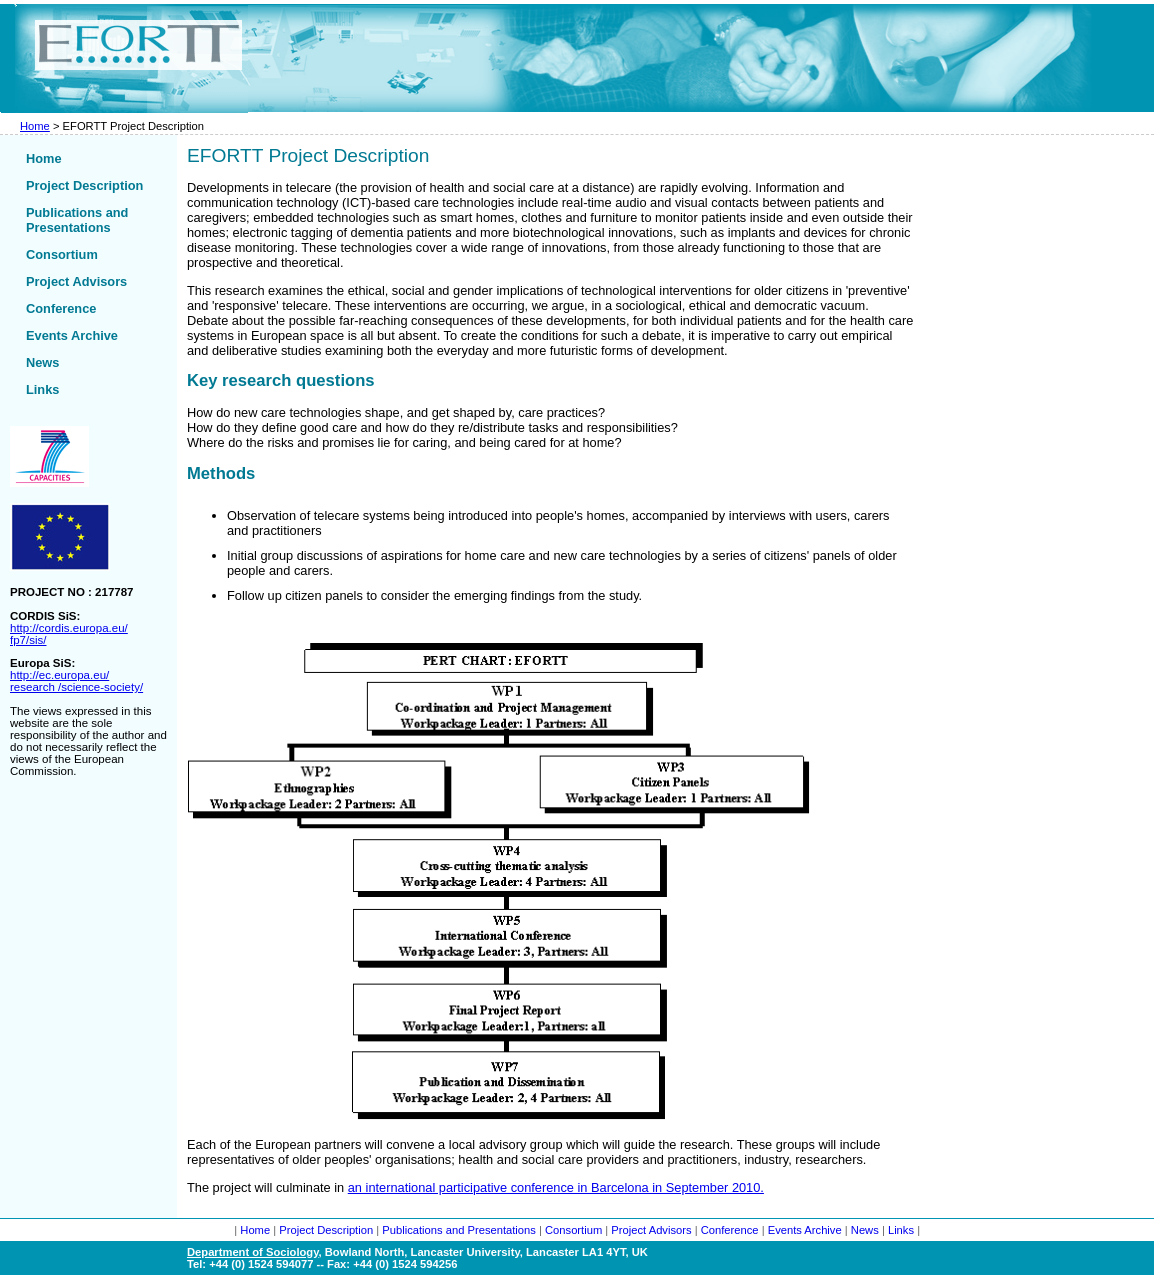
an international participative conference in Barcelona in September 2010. (556, 1187)
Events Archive (72, 335)
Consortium (62, 254)
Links (42, 389)
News (42, 362)
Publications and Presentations (77, 220)
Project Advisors (76, 281)
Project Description (84, 185)
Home (35, 126)
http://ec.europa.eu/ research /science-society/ (76, 681)
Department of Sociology (253, 1252)
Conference (61, 308)
